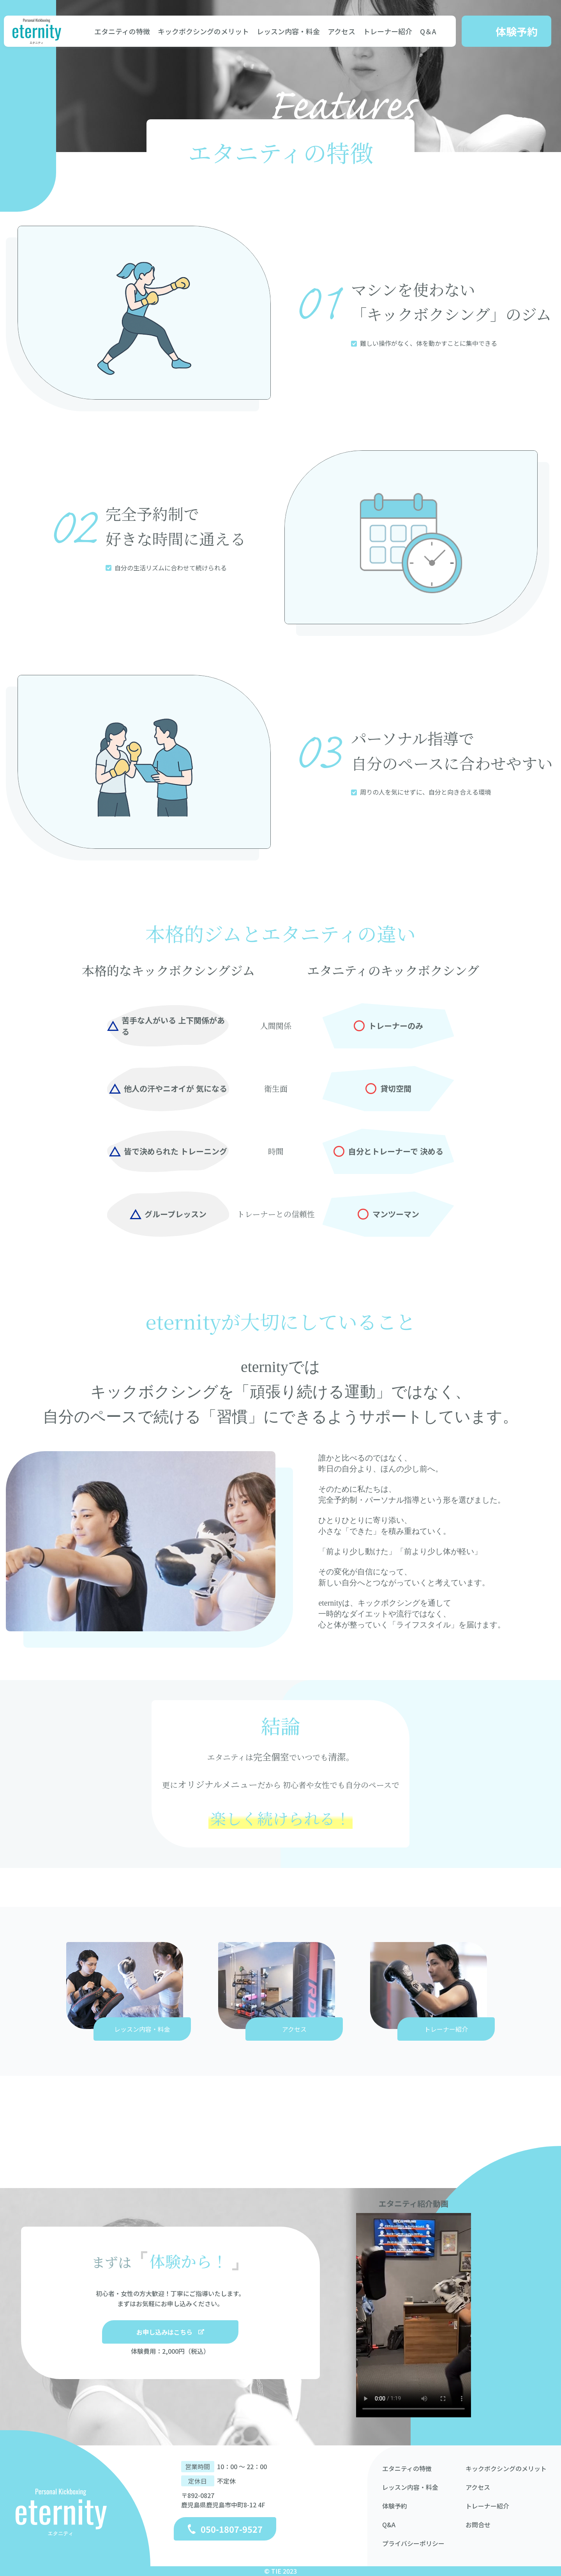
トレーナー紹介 (387, 31)
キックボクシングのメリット (203, 31)
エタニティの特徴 (122, 31)
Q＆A (428, 31)
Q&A (388, 2524)
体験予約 (394, 2505)
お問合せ (478, 2524)
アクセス (341, 31)
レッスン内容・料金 (288, 31)
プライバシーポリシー (413, 2543)
